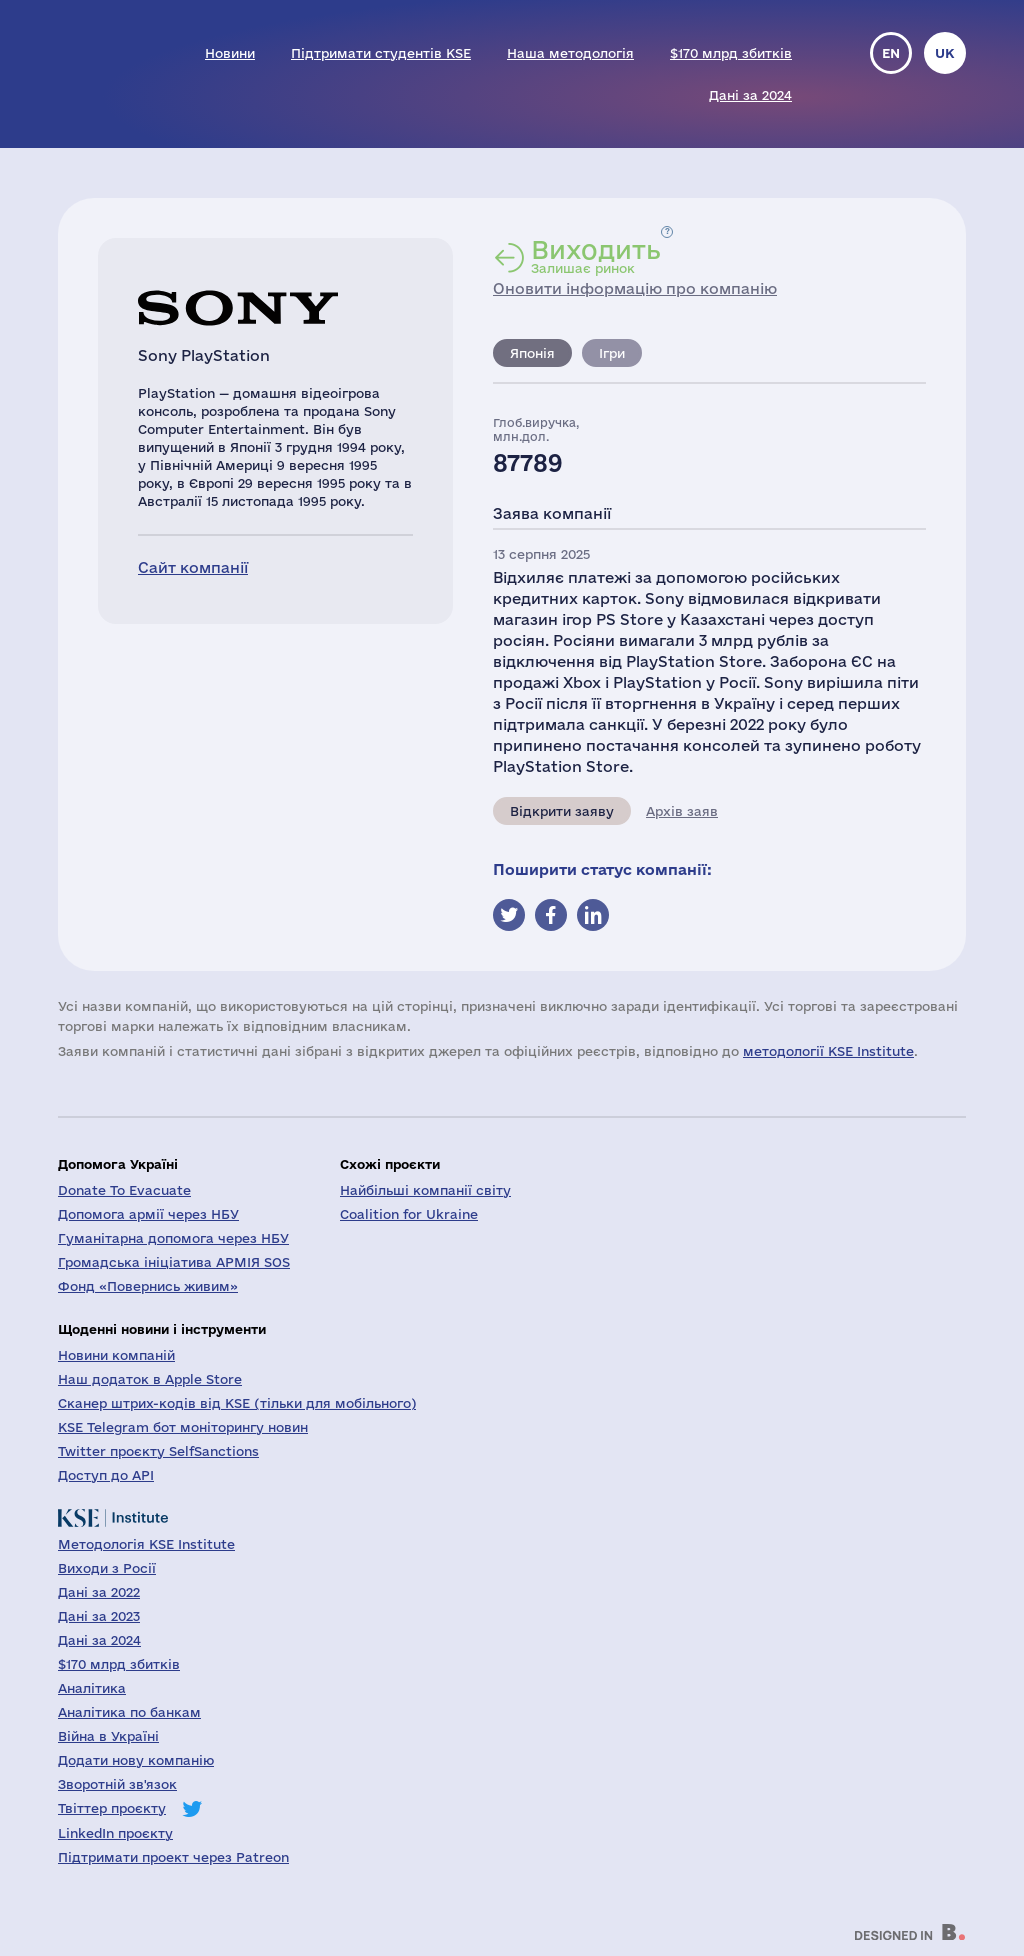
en (891, 53)
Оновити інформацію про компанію (635, 288)
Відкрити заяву (562, 811)
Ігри (612, 353)
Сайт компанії (193, 567)
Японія (532, 353)
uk (945, 53)
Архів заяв (682, 811)
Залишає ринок (596, 256)
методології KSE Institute (828, 1051)
